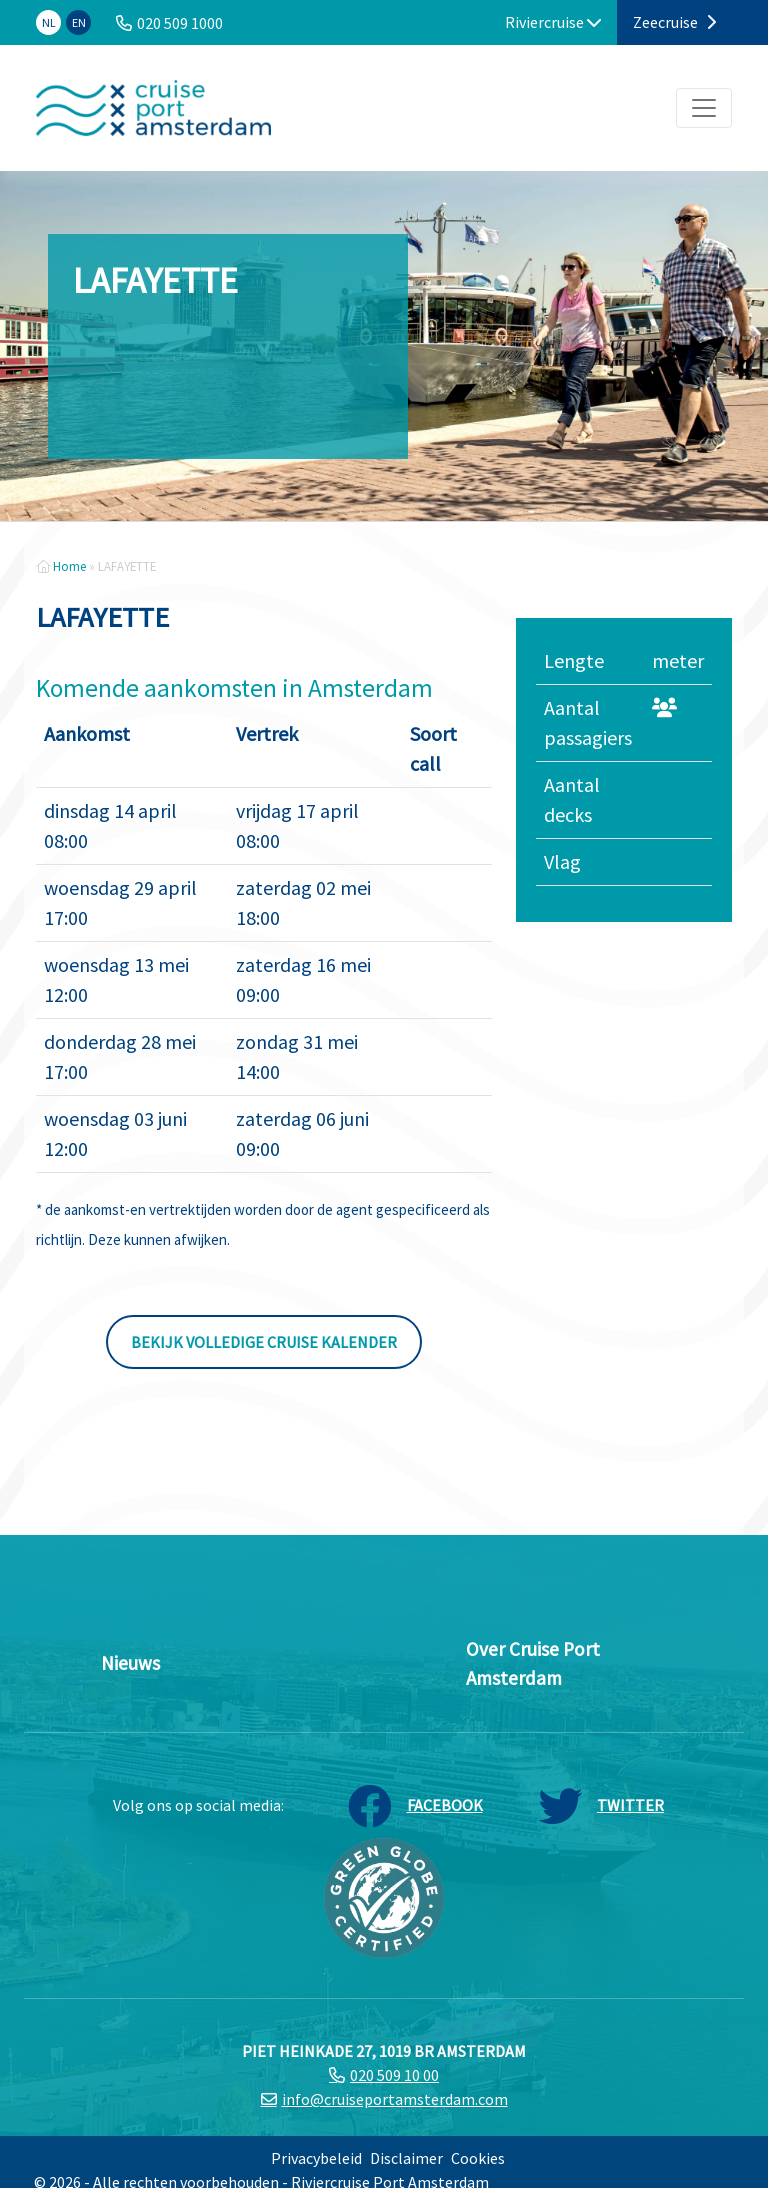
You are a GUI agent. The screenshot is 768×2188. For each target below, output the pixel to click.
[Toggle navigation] (704, 108)
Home (69, 566)
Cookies (478, 2158)
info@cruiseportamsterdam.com (395, 2099)
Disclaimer (406, 2158)
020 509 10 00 (394, 2075)
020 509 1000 (180, 23)
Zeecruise (674, 22)
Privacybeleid (316, 2158)
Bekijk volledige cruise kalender (264, 1342)
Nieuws (130, 1663)
